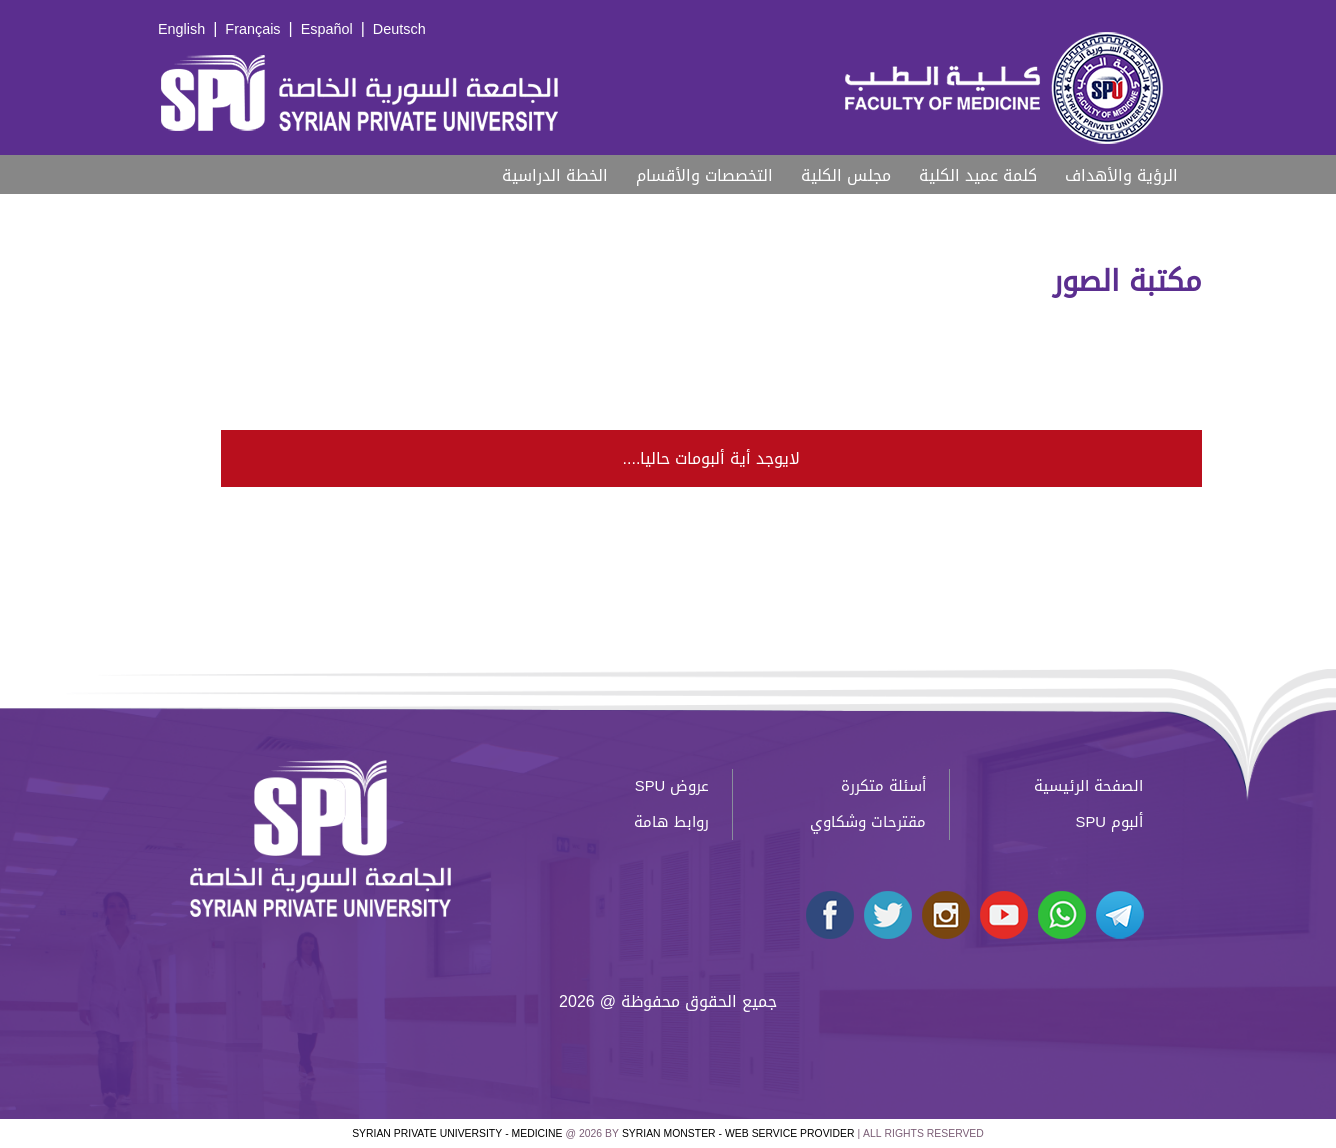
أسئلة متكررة (883, 786)
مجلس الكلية (846, 175)
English (181, 29)
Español (327, 29)
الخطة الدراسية (555, 175)
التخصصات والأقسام (704, 175)
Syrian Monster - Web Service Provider (738, 1133)
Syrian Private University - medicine (457, 1133)
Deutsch (399, 29)
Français (252, 29)
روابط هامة (671, 822)
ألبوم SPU (1109, 822)
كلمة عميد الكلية (978, 175)
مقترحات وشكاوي (868, 822)
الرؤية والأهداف (1121, 175)
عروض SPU (672, 786)
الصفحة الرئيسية (1088, 786)
